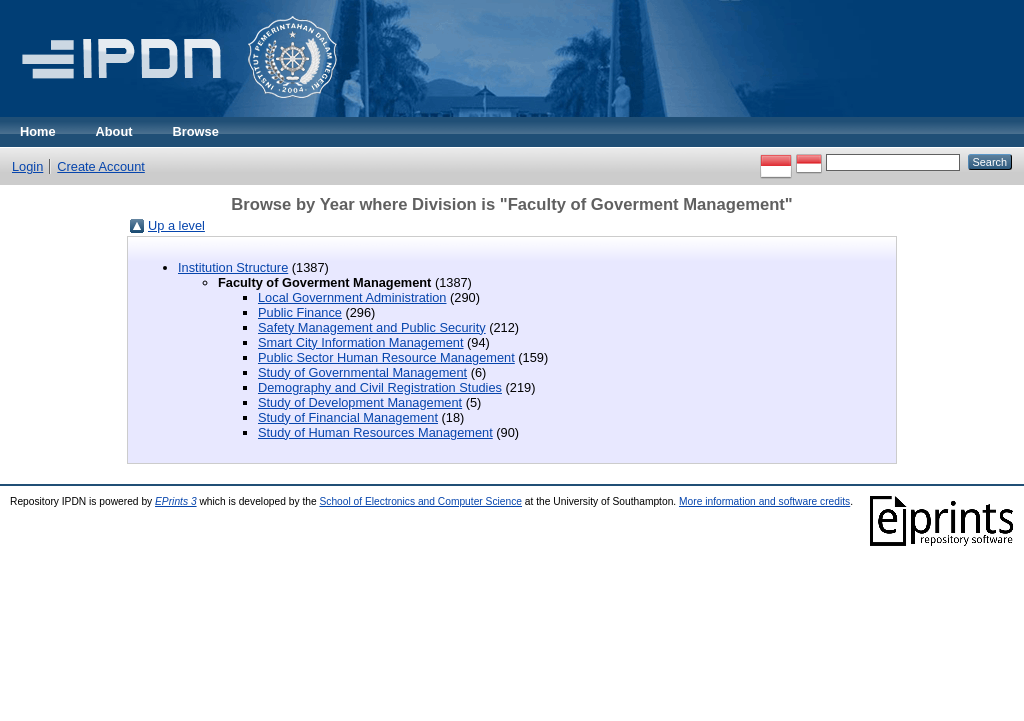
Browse (196, 131)
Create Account (101, 166)
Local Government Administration (352, 297)
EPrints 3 (176, 501)
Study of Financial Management (348, 417)
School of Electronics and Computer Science (420, 501)
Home (38, 131)
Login (27, 166)
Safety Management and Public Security (372, 327)
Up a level (176, 225)
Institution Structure (233, 267)
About (114, 131)
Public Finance (300, 312)
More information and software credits (764, 501)
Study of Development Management (360, 402)
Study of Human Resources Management (375, 432)
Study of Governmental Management (362, 372)
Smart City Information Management (361, 342)
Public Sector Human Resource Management (386, 357)
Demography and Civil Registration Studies (380, 387)
